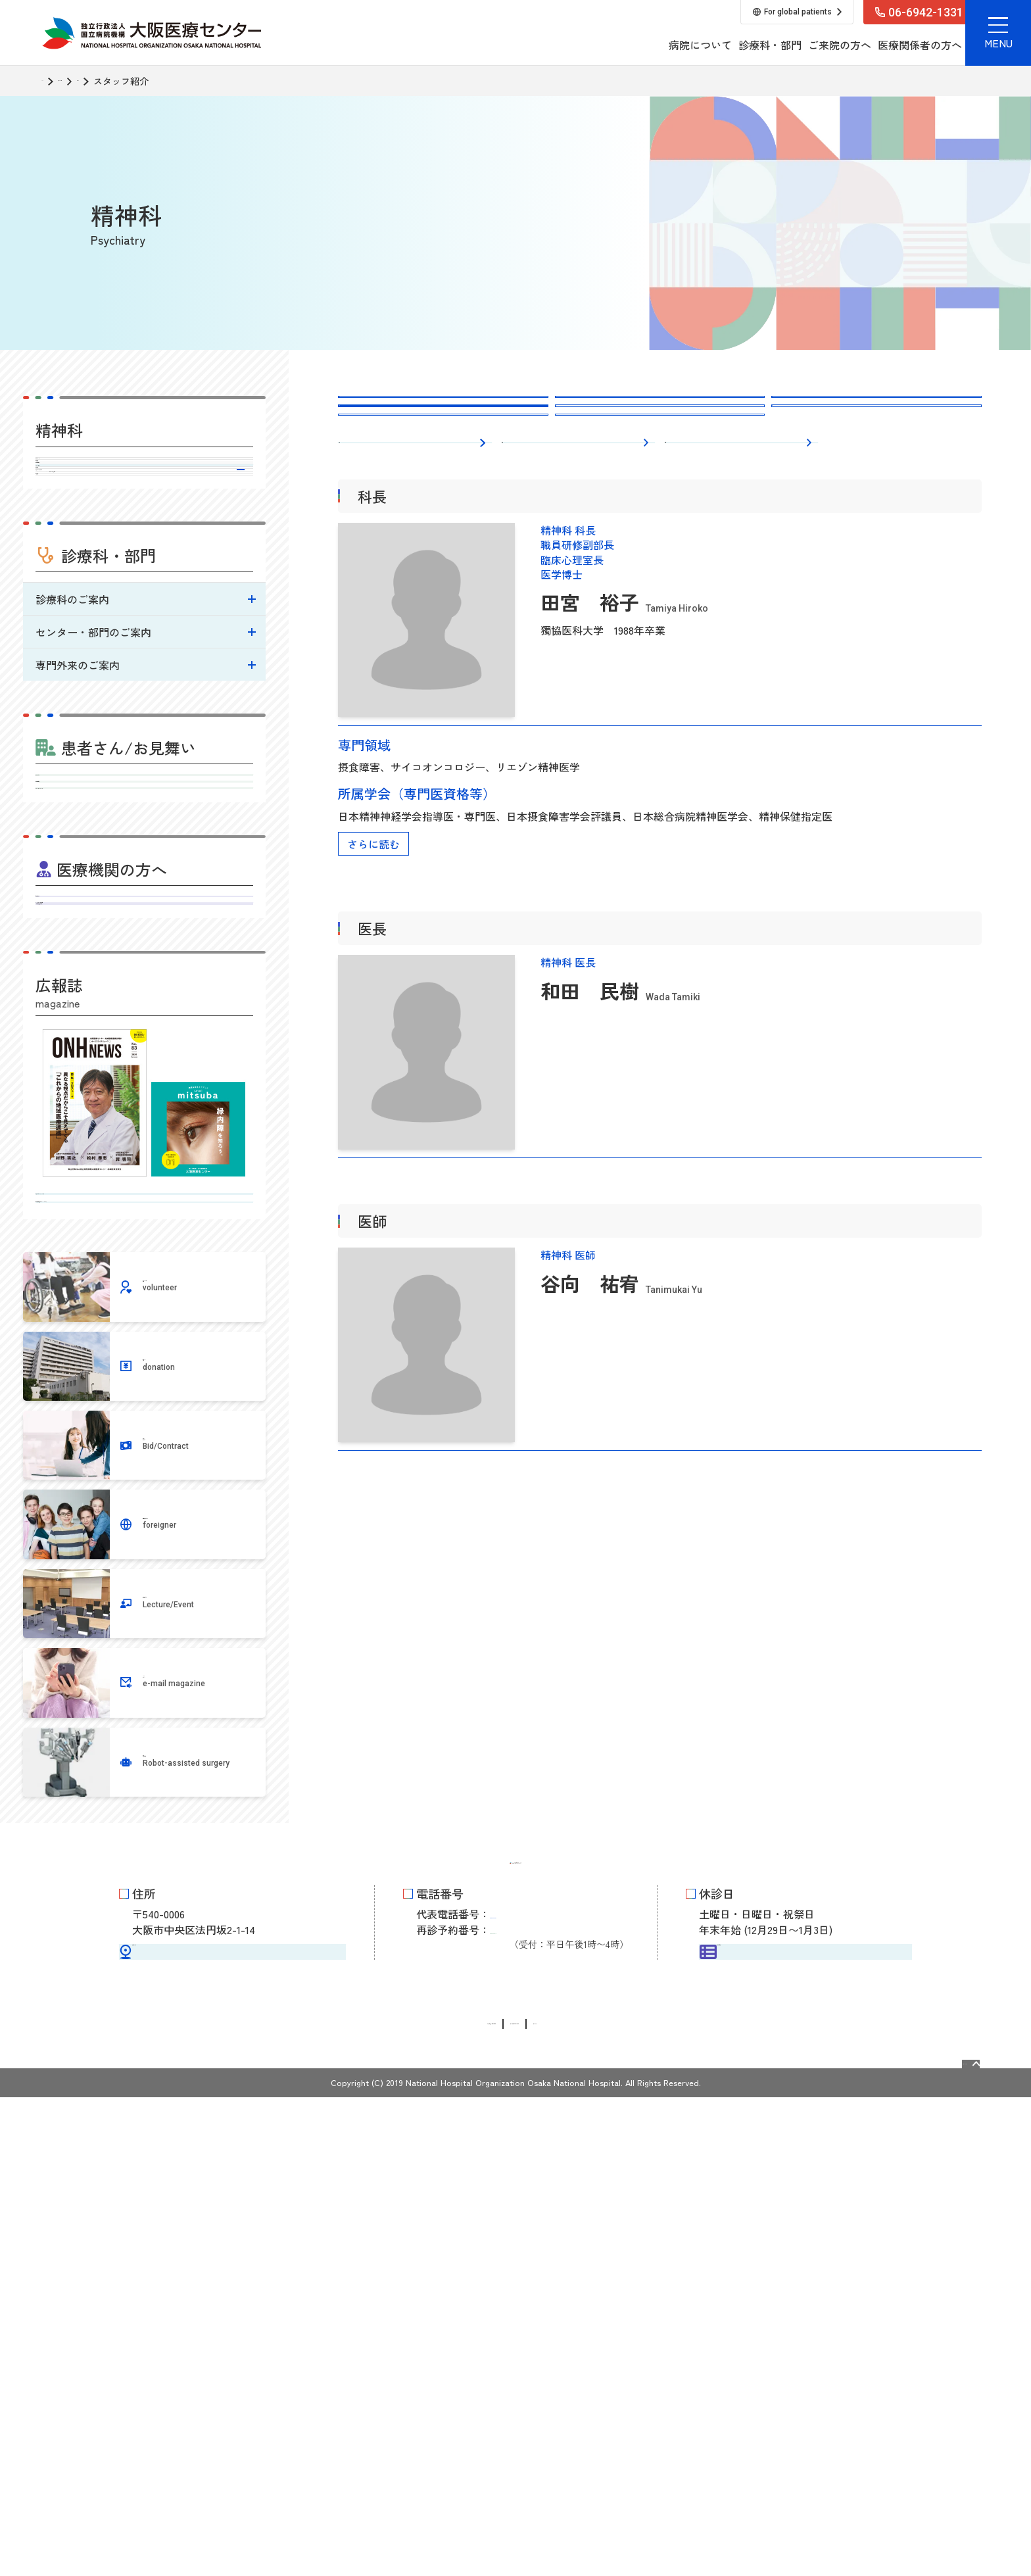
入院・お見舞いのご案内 (143, 1070)
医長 (518, 540)
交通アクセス (231, 2424)
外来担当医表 (143, 531)
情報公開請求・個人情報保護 (397, 2503)
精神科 (159, 80)
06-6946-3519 (538, 2404)
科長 (355, 540)
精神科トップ (143, 472)
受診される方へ (143, 1002)
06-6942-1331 (538, 2382)
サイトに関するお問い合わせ (549, 2503)
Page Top (942, 2536)
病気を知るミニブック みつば (143, 1572)
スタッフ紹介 (143, 561)
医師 (681, 540)
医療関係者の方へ (796, 45)
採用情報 (865, 45)
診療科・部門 (645, 45)
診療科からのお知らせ (94, 620)
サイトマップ (663, 2503)
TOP (50, 80)
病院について (576, 45)
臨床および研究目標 (145, 647)
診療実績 (143, 590)
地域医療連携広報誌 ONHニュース (143, 1608)
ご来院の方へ (715, 45)
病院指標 (143, 674)
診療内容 (143, 502)
